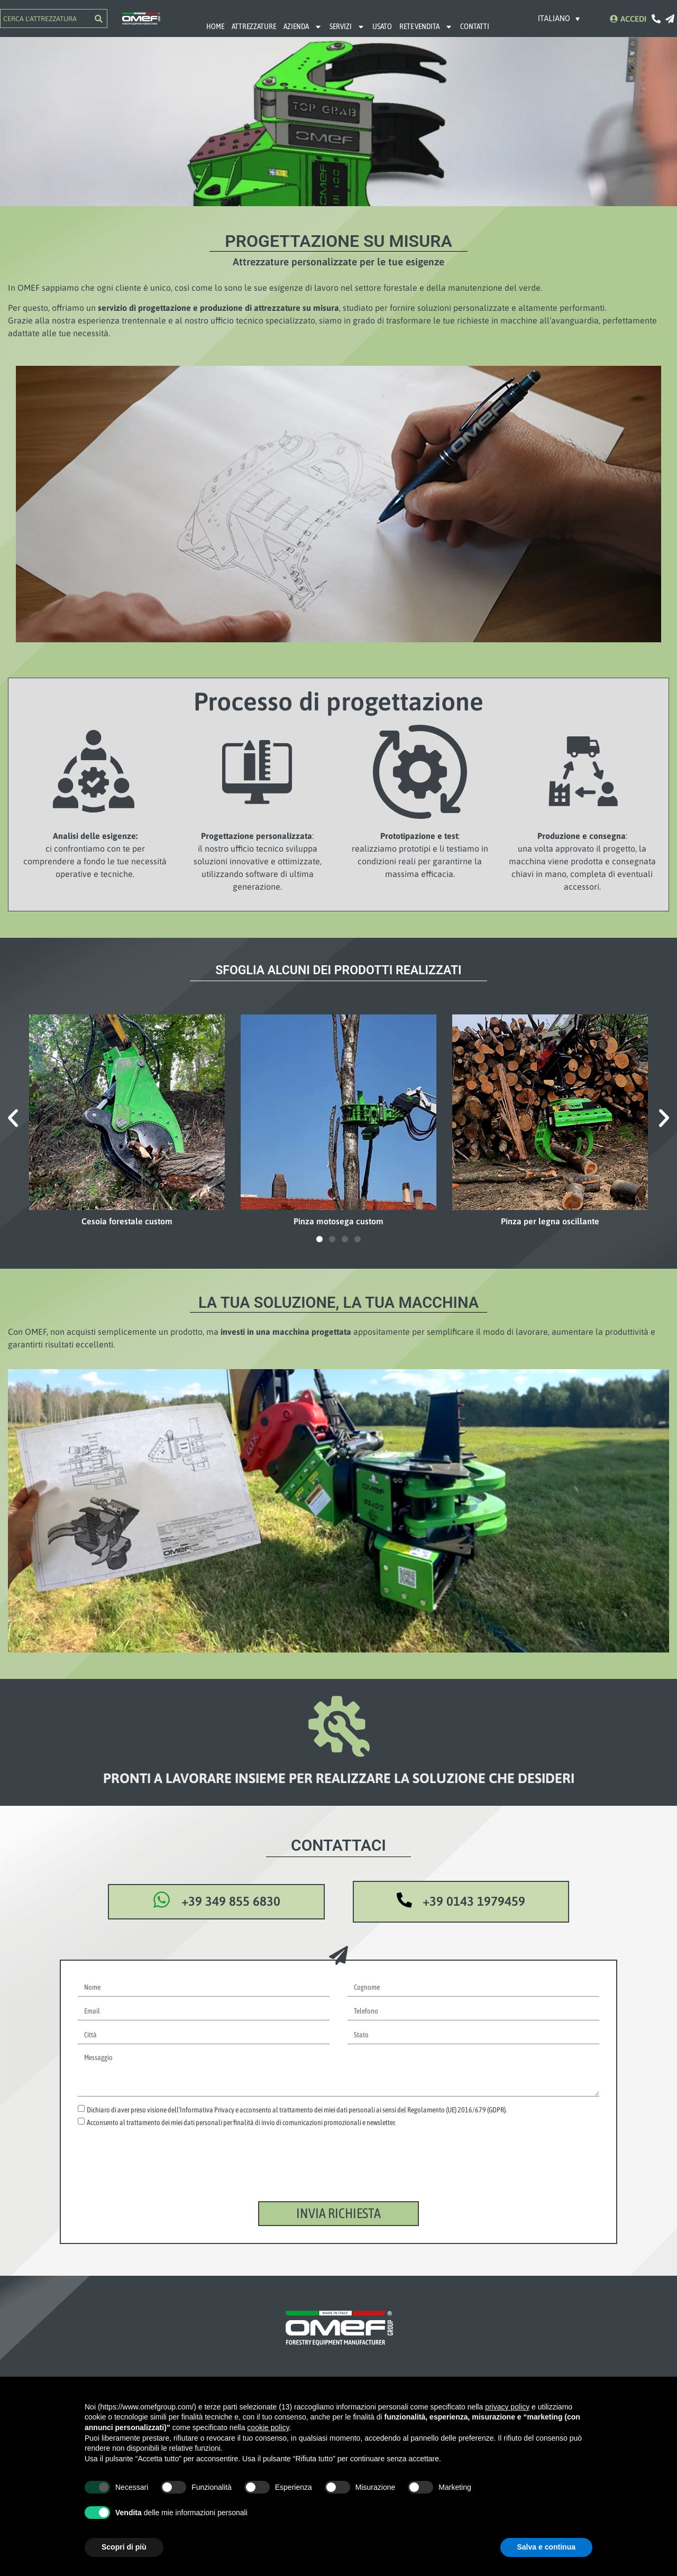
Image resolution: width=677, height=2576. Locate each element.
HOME (215, 26)
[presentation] (158, 2175)
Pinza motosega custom (338, 1221)
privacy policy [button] (507, 2407)
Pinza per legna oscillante (550, 1221)
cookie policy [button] (268, 2427)
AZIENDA (302, 26)
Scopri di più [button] (124, 2547)
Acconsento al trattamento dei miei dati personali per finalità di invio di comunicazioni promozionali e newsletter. (241, 2123)
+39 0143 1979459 (475, 1902)
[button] (13, 1118)
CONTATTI (474, 26)
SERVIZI (347, 26)
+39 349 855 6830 (234, 1902)
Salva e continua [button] (546, 2547)
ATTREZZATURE (254, 26)
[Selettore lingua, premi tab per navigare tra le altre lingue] (559, 18)
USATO (382, 26)
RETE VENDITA (426, 26)
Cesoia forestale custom (126, 1221)
